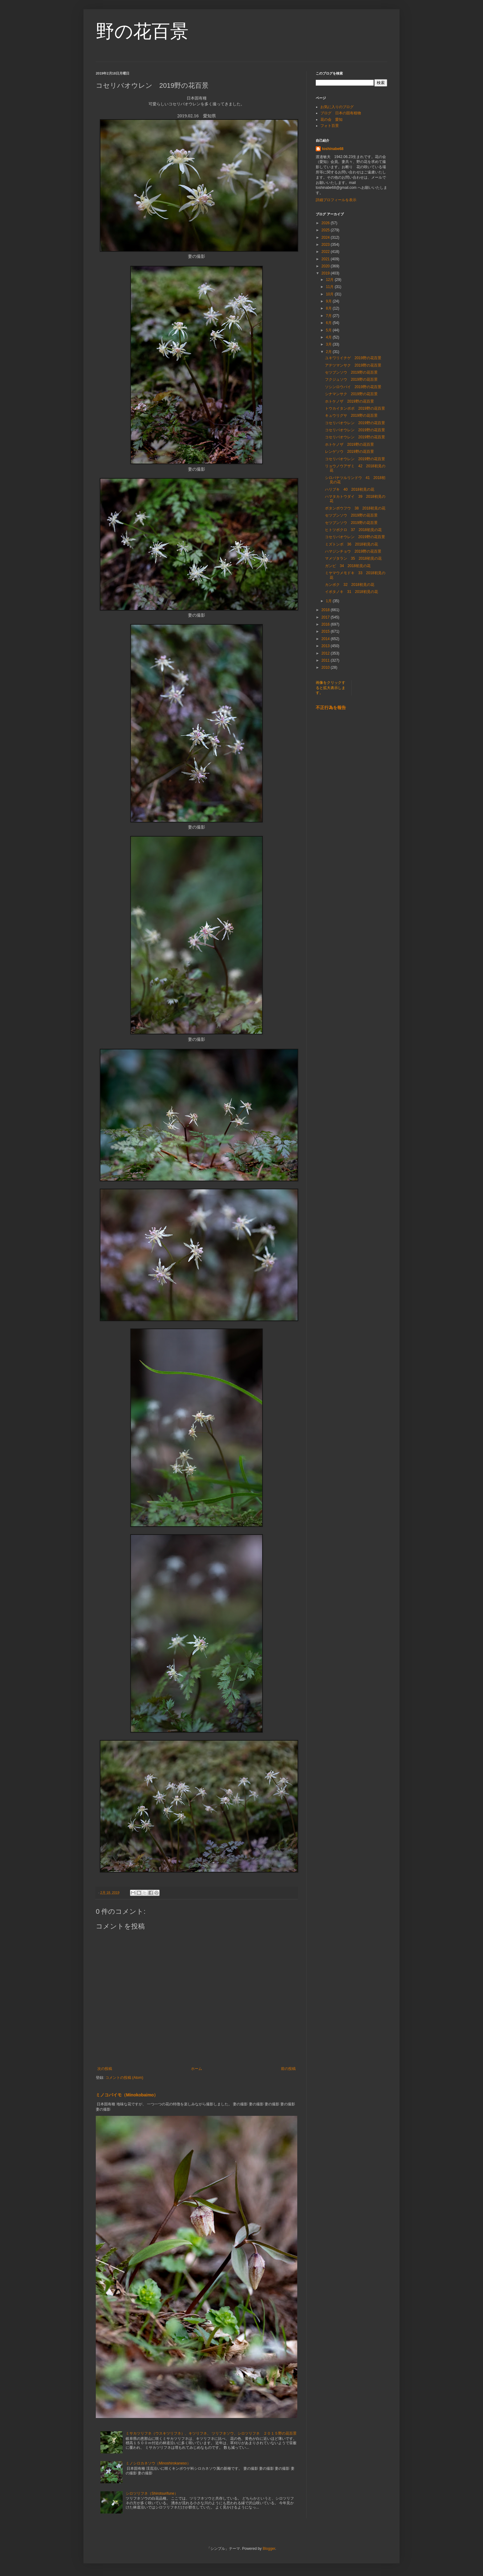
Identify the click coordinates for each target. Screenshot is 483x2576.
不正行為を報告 (331, 707)
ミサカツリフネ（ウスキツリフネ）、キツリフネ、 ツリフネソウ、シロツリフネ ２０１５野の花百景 (211, 2433)
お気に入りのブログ (337, 107)
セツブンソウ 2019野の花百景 (351, 372)
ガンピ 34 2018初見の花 (348, 566)
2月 (329, 352)
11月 (330, 287)
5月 (329, 330)
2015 (326, 631)
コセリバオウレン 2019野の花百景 (355, 423)
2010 (326, 667)
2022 (326, 251)
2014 (326, 639)
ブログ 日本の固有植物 (340, 113)
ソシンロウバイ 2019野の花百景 (353, 387)
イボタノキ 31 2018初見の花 (351, 592)
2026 (326, 223)
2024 (326, 237)
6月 (329, 323)
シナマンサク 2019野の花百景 (351, 394)
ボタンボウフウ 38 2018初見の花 (355, 508)
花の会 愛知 (331, 119)
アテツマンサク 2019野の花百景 (353, 365)
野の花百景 (142, 31)
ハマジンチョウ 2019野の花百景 (353, 551)
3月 (329, 344)
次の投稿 (104, 2069)
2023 (326, 244)
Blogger (269, 2548)
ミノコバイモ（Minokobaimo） (127, 2094)
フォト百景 (329, 126)
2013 (326, 646)
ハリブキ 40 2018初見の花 (349, 489)
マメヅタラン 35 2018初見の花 (353, 558)
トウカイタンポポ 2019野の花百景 (355, 408)
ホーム (196, 2069)
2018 (326, 610)
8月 (329, 308)
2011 (326, 660)
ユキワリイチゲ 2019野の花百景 (353, 358)
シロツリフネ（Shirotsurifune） (152, 2493)
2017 (326, 617)
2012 (326, 653)
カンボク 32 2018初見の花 (349, 584)
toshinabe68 (332, 149)
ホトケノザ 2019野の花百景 (349, 401)
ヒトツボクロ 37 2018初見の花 (353, 530)
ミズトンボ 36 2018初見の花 (351, 544)
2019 (326, 273)
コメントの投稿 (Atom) (124, 2077)
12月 (330, 280)
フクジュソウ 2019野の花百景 (351, 379)
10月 (330, 294)
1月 (329, 601)
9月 (329, 301)
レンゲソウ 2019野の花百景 (349, 451)
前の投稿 (288, 2069)
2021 (326, 259)
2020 (326, 266)
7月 (329, 316)
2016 (326, 624)
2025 (326, 230)
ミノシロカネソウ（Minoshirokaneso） (158, 2463)
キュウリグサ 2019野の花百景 (351, 415)
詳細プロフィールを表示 (336, 200)
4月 (329, 337)
